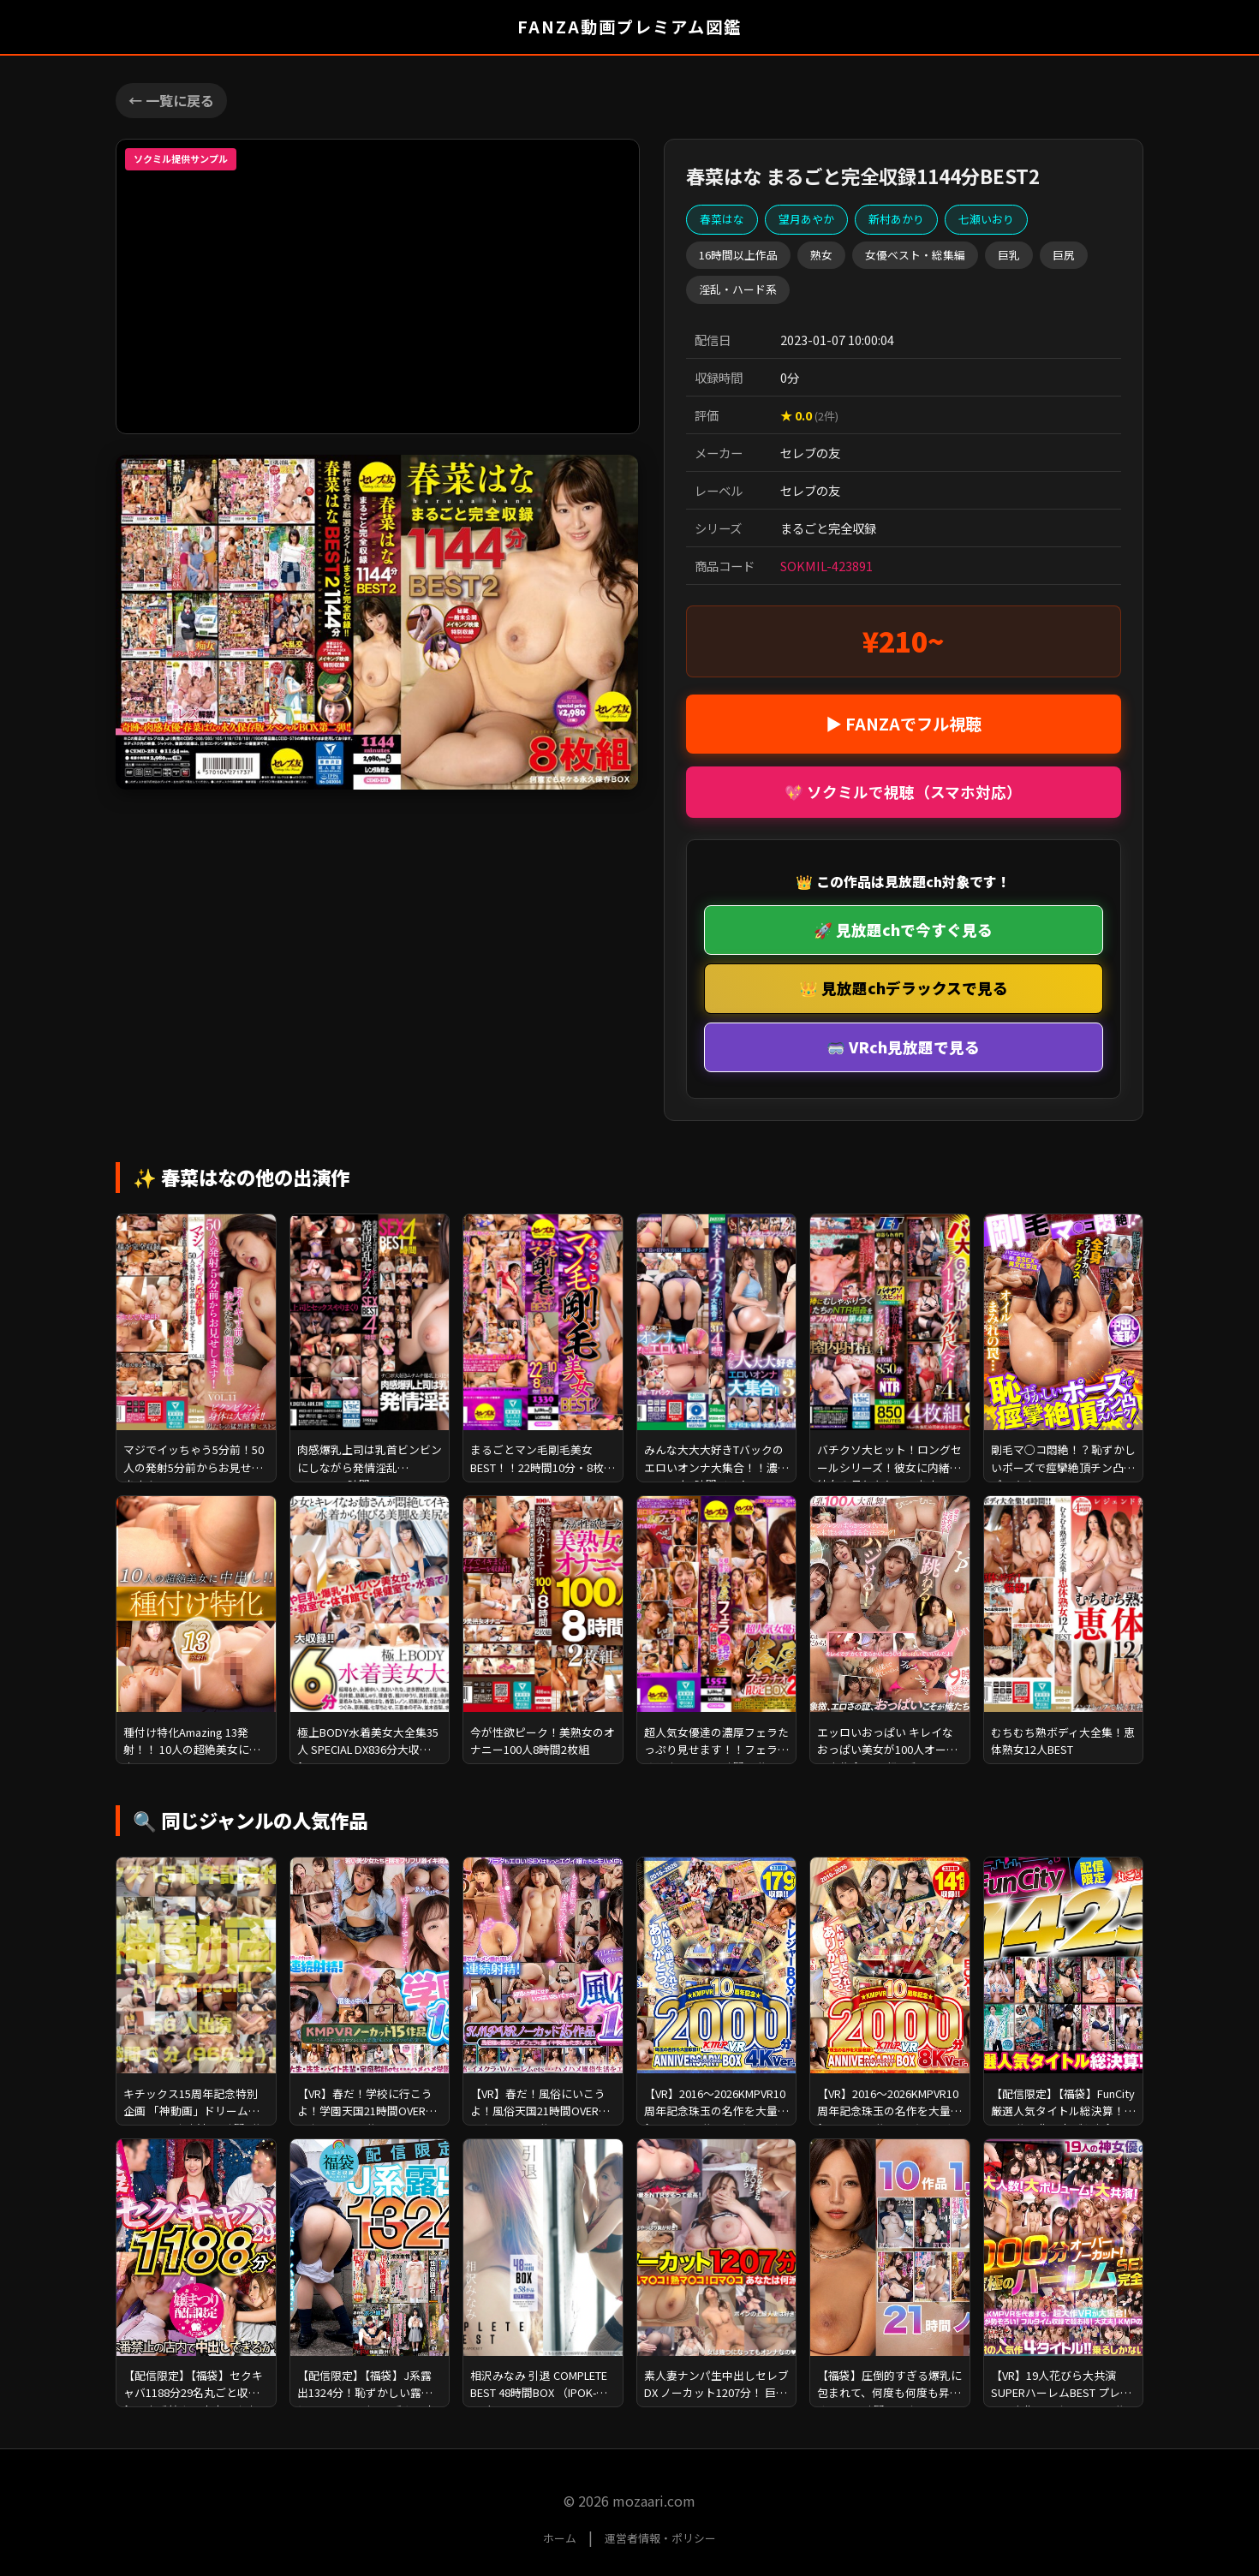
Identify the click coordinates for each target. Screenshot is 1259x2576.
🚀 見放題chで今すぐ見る (903, 929)
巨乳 (1009, 255)
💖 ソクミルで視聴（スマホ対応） (903, 791)
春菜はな (722, 219)
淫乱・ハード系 (738, 289)
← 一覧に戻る (171, 100)
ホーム (559, 2538)
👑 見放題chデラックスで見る (903, 988)
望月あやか (806, 219)
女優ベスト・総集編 (915, 255)
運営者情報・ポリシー (660, 2538)
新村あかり (896, 219)
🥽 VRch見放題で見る (903, 1047)
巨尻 (1064, 255)
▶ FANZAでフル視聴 (904, 724)
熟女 (821, 255)
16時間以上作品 (738, 255)
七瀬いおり (986, 219)
